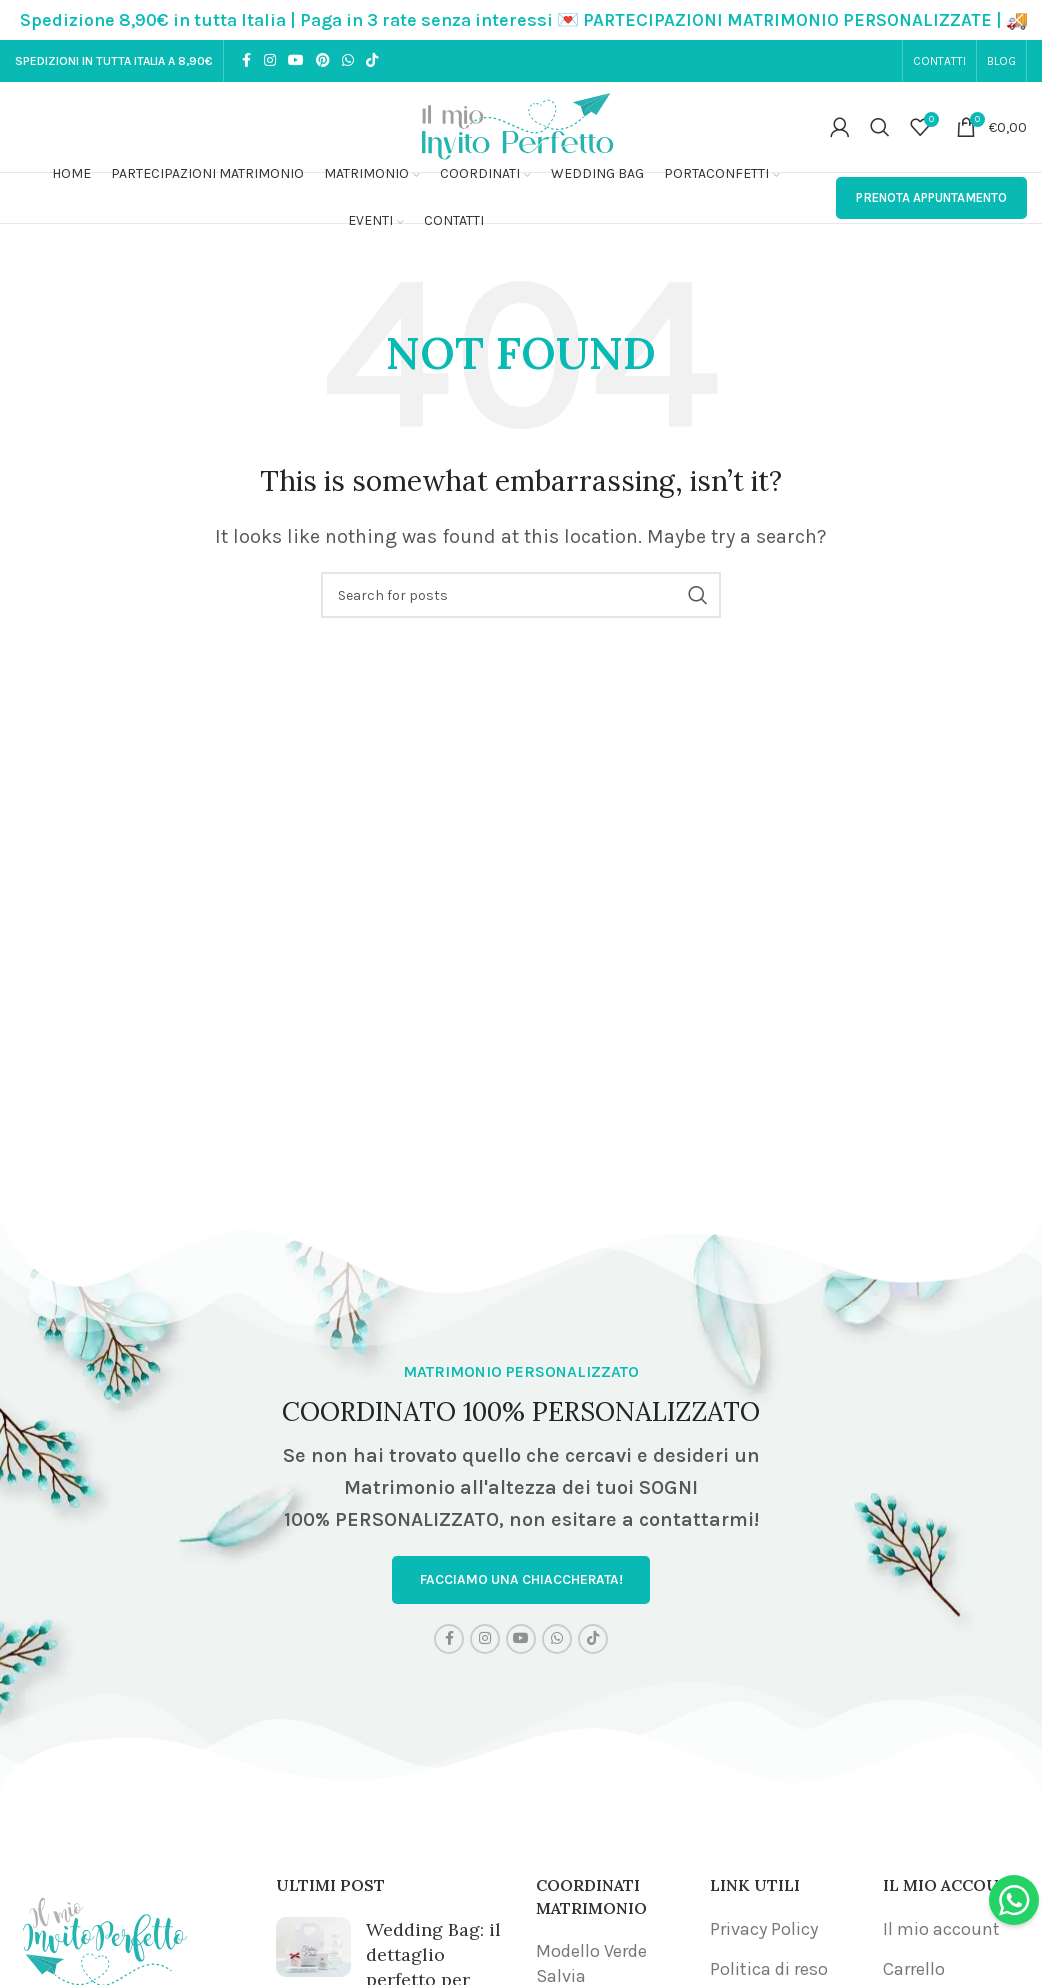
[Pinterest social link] (323, 61)
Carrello (914, 1969)
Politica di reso (769, 1969)
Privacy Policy (764, 1929)
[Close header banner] (1017, 20)
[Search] (880, 127)
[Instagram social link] (270, 61)
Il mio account (941, 1929)
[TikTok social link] (372, 61)
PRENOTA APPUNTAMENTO (931, 197)
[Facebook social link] (246, 61)
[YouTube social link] (296, 61)
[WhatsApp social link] (348, 61)
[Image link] (105, 1937)
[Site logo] (521, 125)
